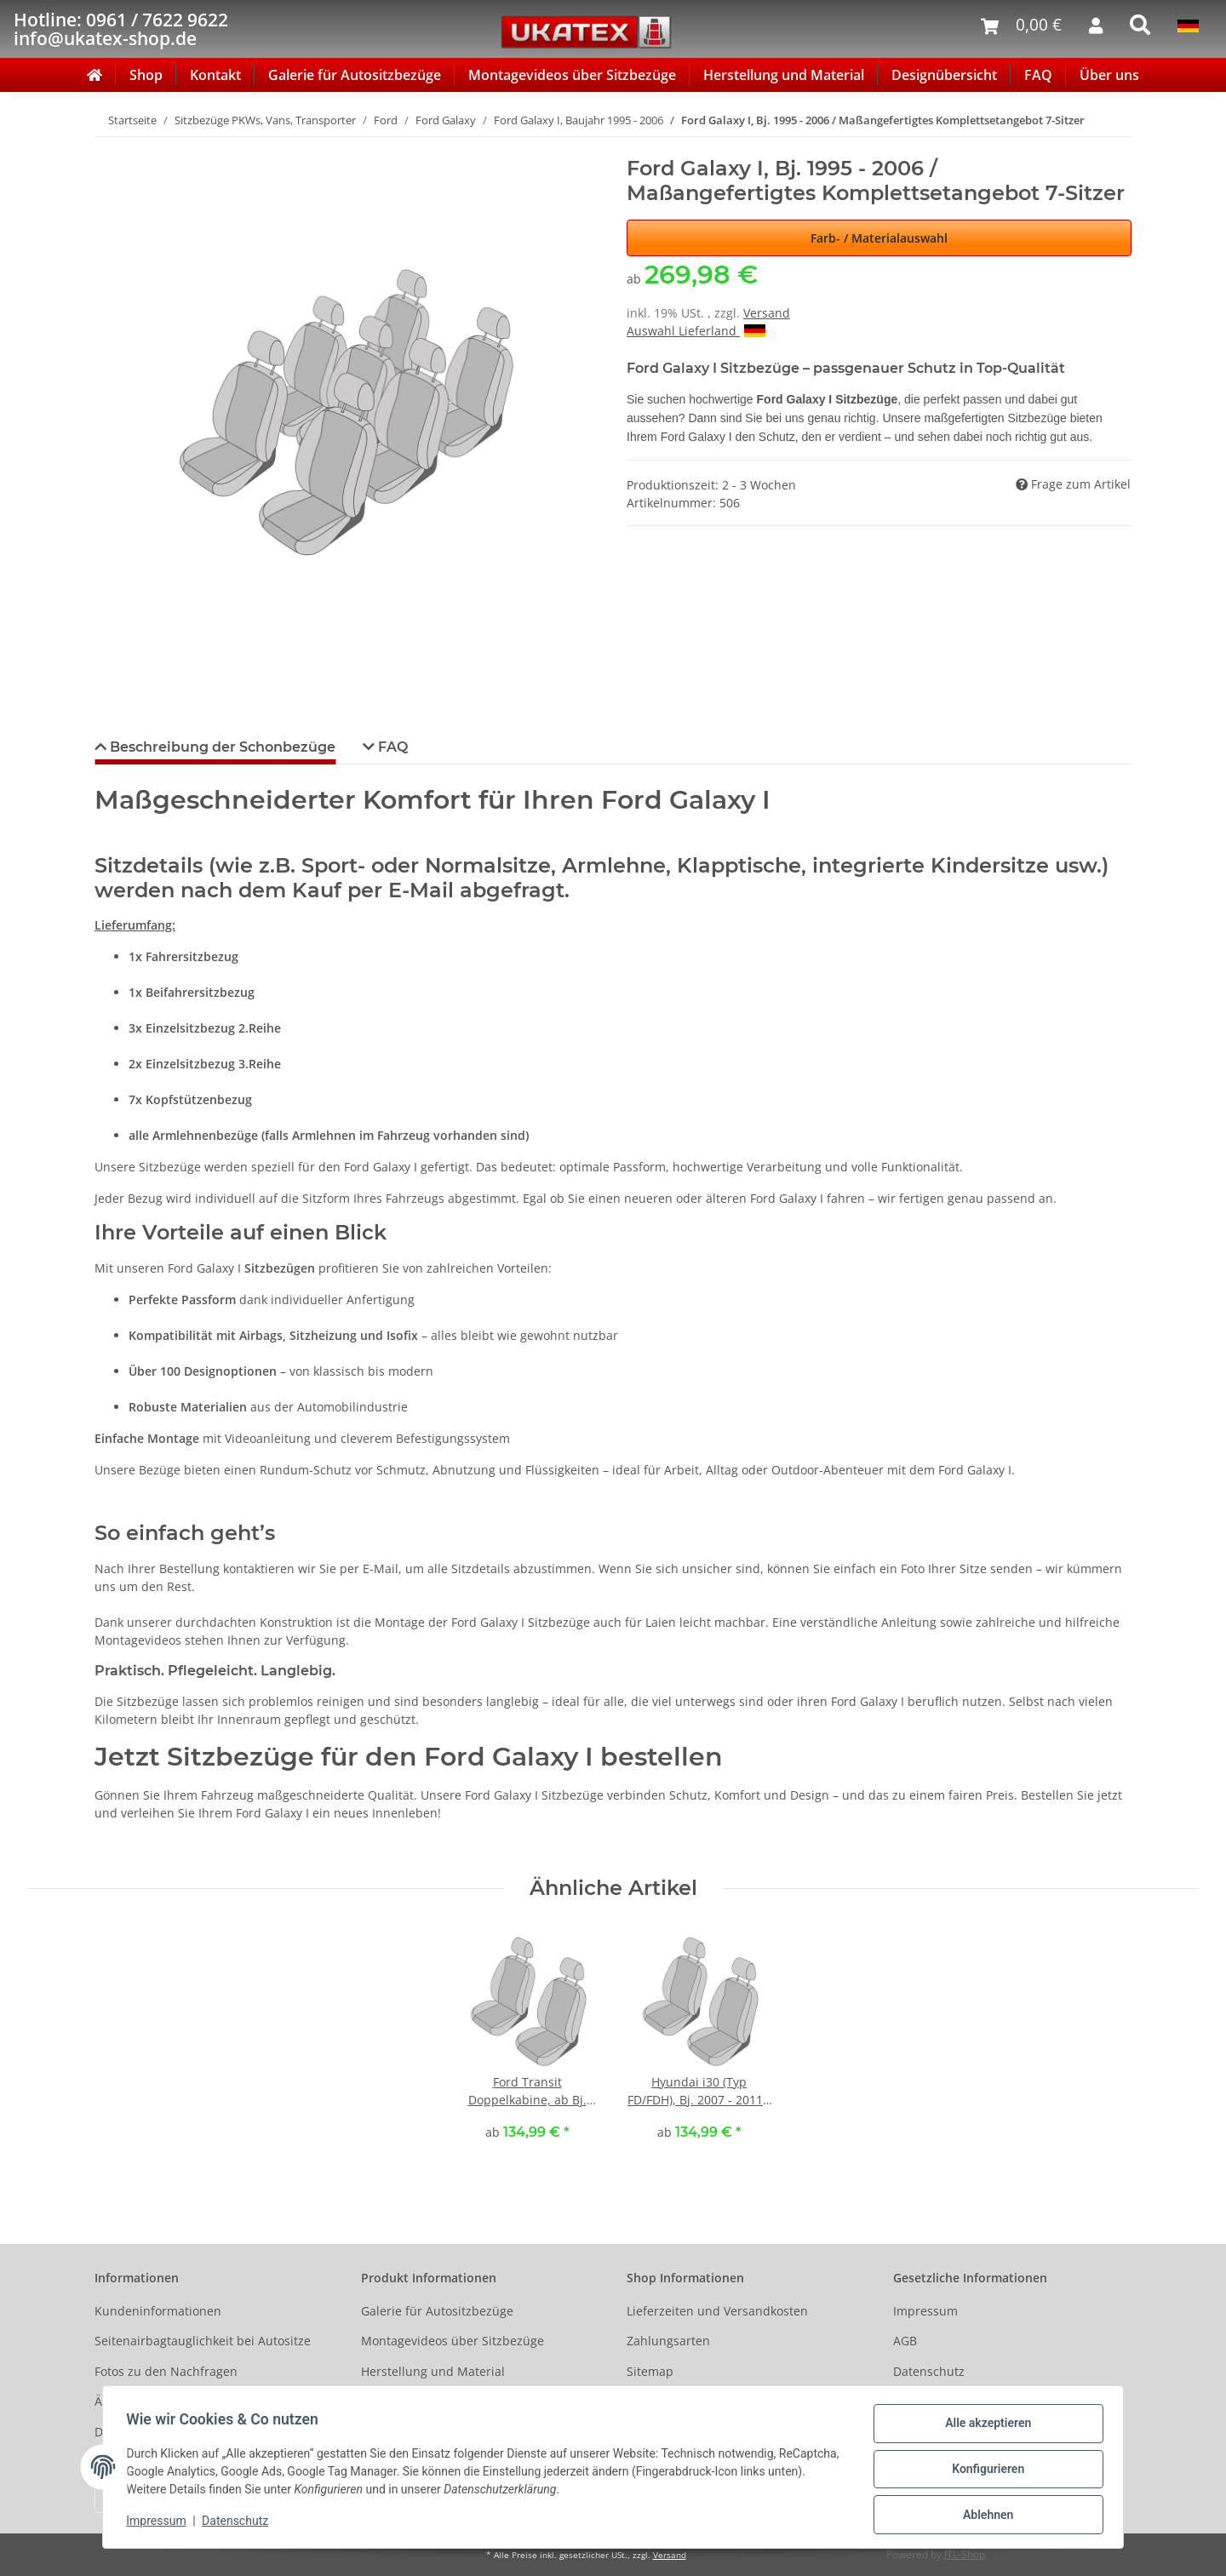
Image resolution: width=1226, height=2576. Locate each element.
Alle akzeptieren (984, 2427)
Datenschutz (929, 2371)
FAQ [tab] (391, 747)
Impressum (925, 2311)
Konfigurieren (984, 2471)
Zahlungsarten (668, 2341)
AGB (905, 2341)
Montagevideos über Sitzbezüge (572, 75)
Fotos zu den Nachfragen (166, 2371)
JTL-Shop (964, 2554)
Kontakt (215, 75)
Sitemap (650, 2371)
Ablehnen (984, 2515)
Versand (766, 313)
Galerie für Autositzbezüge (354, 75)
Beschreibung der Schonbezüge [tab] (220, 747)
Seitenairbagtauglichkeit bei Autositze (203, 2341)
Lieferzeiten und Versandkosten (717, 2311)
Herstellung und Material (783, 75)
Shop (146, 75)
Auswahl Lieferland (696, 331)
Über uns (1109, 75)
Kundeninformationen (158, 2311)
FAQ (1038, 75)
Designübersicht (944, 75)
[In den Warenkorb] (108, 147)
